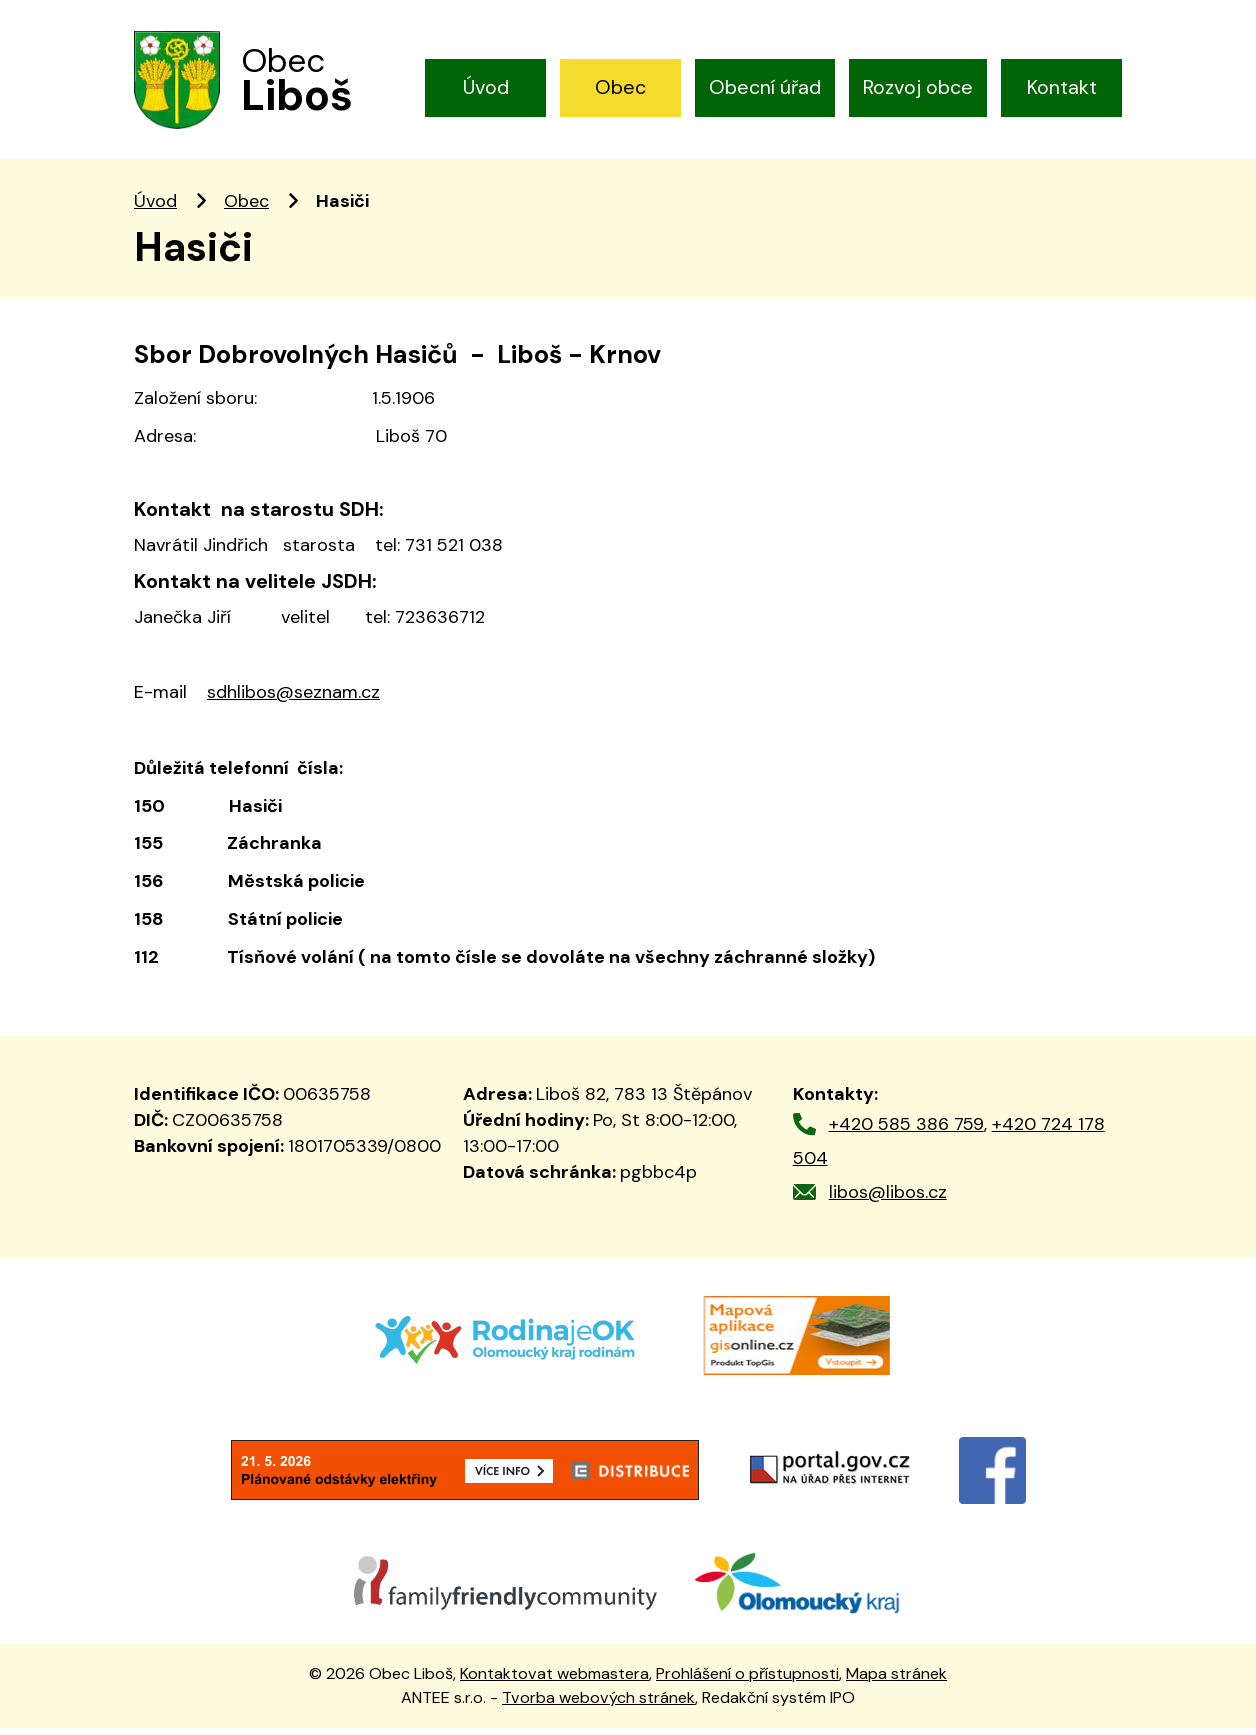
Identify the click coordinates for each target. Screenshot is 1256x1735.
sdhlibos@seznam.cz (293, 699)
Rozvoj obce (918, 87)
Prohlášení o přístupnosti (747, 1679)
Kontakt (1062, 87)
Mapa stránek (896, 1679)
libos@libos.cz (888, 1199)
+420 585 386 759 (906, 1130)
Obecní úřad (765, 87)
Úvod (486, 87)
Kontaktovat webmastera (554, 1679)
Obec (620, 87)
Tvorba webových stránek (598, 1704)
